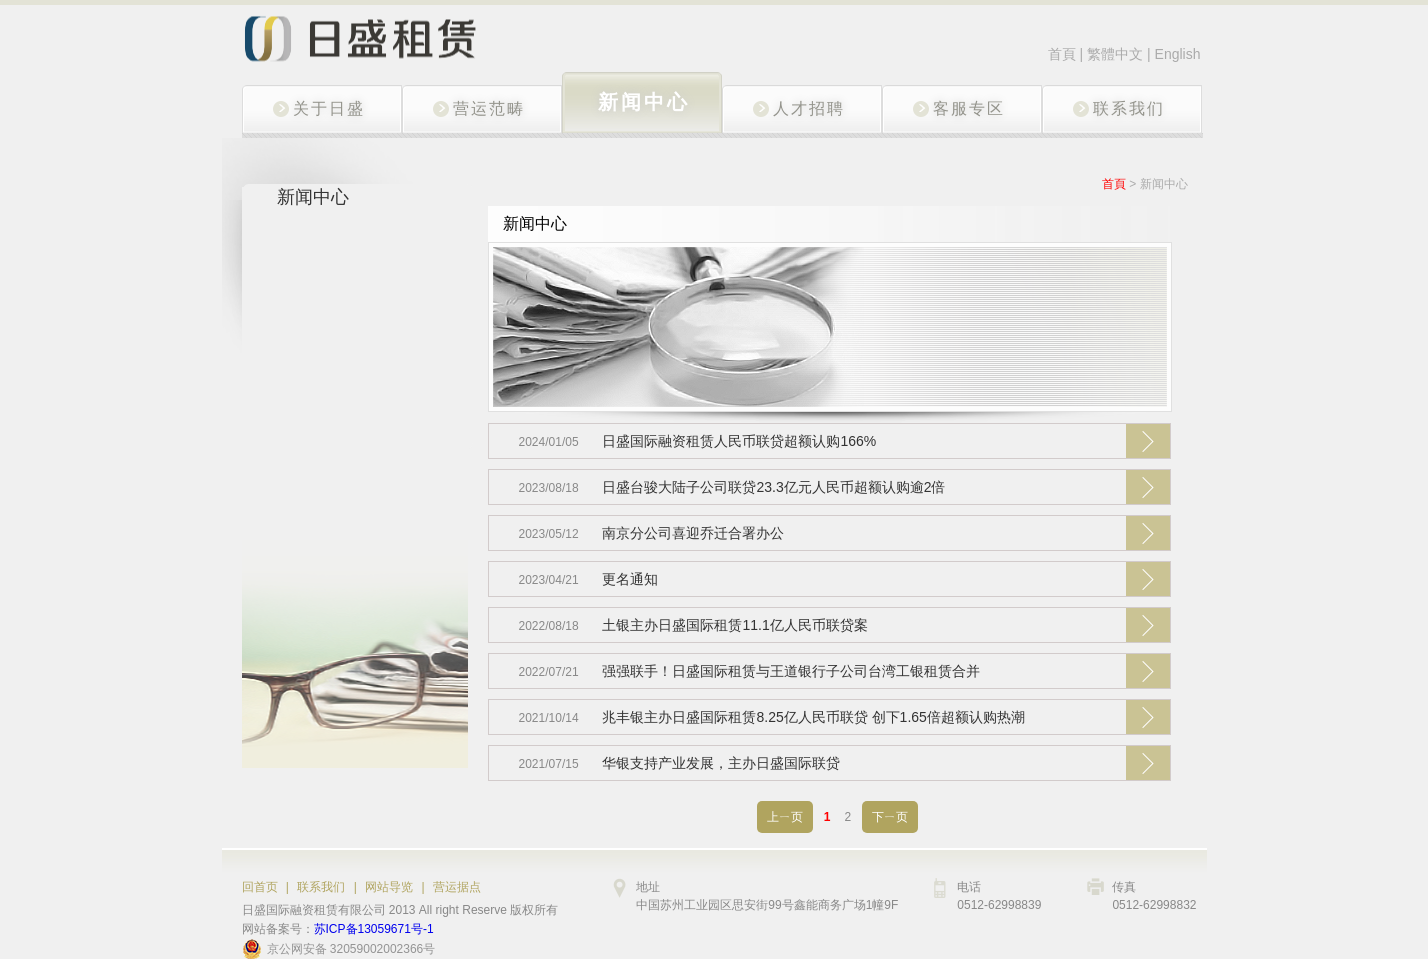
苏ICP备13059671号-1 (374, 929)
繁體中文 (1117, 54)
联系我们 (321, 887)
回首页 (260, 887)
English (1178, 54)
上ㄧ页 (785, 817)
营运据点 (457, 887)
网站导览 (389, 887)
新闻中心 (1164, 184)
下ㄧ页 (890, 817)
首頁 (1062, 54)
